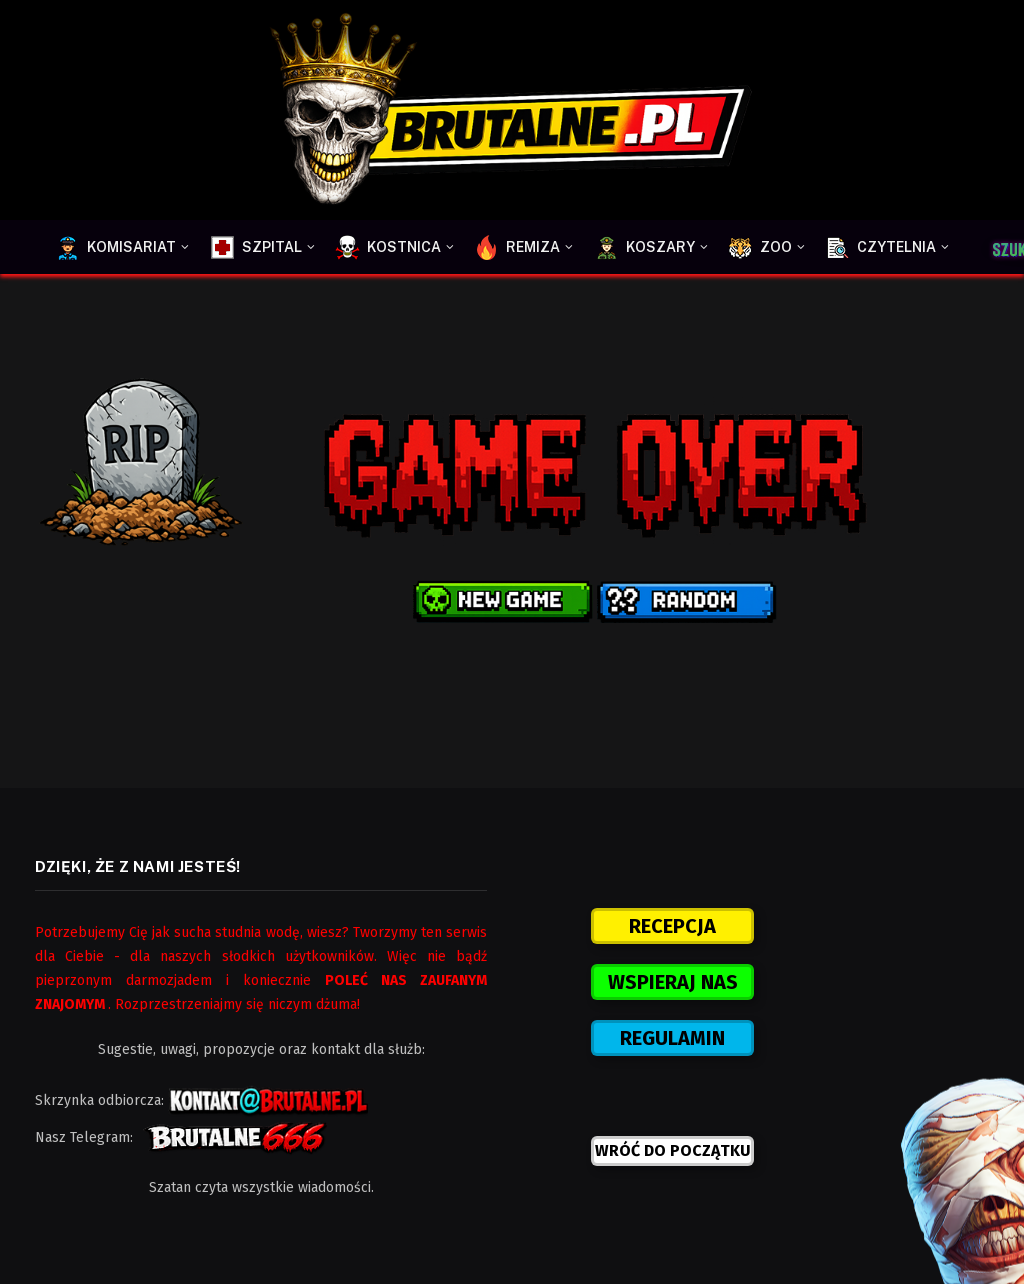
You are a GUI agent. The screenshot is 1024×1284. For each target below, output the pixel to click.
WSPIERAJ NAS (673, 982)
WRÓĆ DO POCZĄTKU (673, 1150)
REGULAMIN (672, 1038)
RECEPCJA (672, 926)
